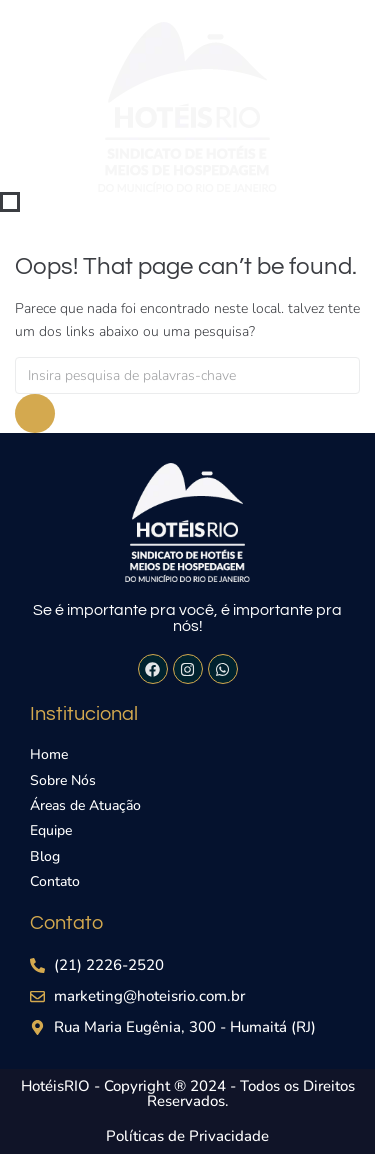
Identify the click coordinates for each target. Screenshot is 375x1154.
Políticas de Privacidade (187, 1136)
